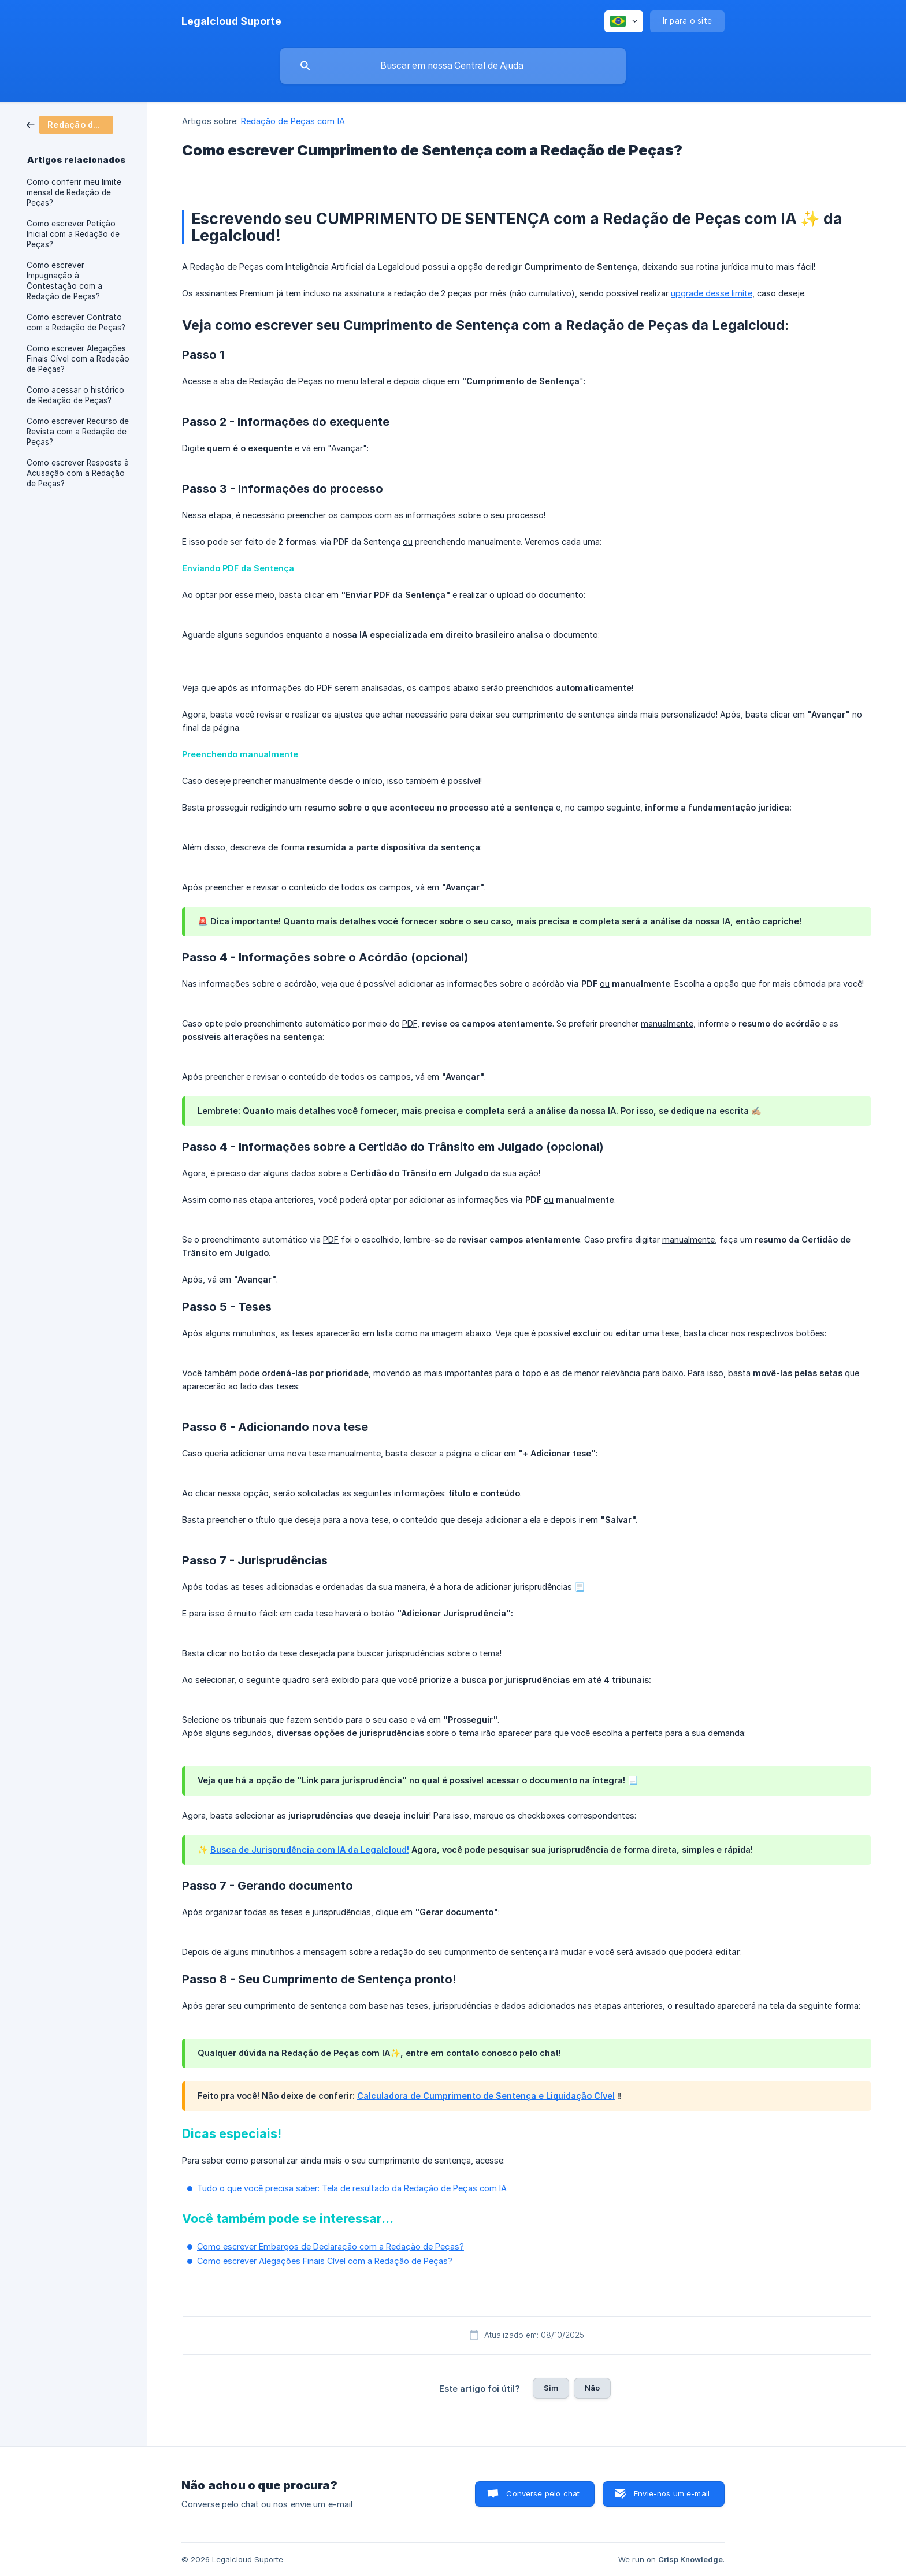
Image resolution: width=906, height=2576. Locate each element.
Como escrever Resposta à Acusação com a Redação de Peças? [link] (78, 473)
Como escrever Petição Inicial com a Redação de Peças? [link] (73, 234)
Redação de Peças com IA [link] (293, 121)
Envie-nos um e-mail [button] (672, 2493)
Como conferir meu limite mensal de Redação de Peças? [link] (74, 192)
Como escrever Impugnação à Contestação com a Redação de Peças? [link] (64, 281)
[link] (70, 123)
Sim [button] (551, 2387)
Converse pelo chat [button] (543, 2493)
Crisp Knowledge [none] (690, 2559)
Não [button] (592, 2387)
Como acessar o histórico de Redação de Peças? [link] (75, 395)
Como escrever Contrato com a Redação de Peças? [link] (76, 322)
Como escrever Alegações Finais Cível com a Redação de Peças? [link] (78, 359)
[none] (231, 21)
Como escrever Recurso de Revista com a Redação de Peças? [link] (78, 432)
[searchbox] (453, 66)
